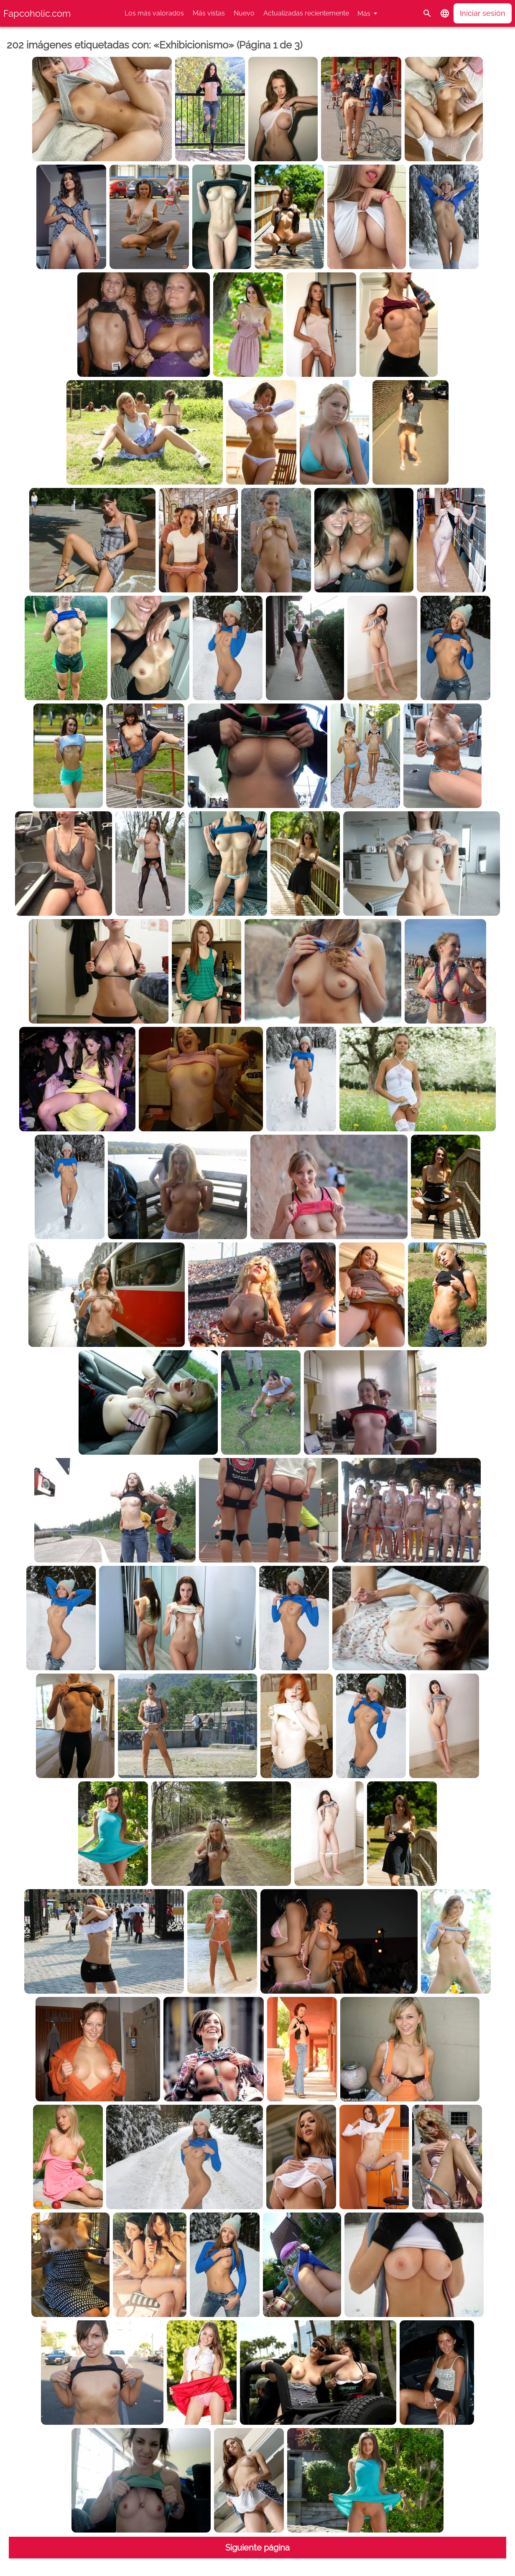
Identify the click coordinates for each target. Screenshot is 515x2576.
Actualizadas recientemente (306, 13)
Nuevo (244, 13)
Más (363, 14)
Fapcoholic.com (37, 13)
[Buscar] (427, 13)
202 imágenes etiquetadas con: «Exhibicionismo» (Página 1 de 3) (154, 45)
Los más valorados (154, 13)
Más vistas (209, 13)
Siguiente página (257, 2548)
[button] (445, 13)
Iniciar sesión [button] (482, 13)
